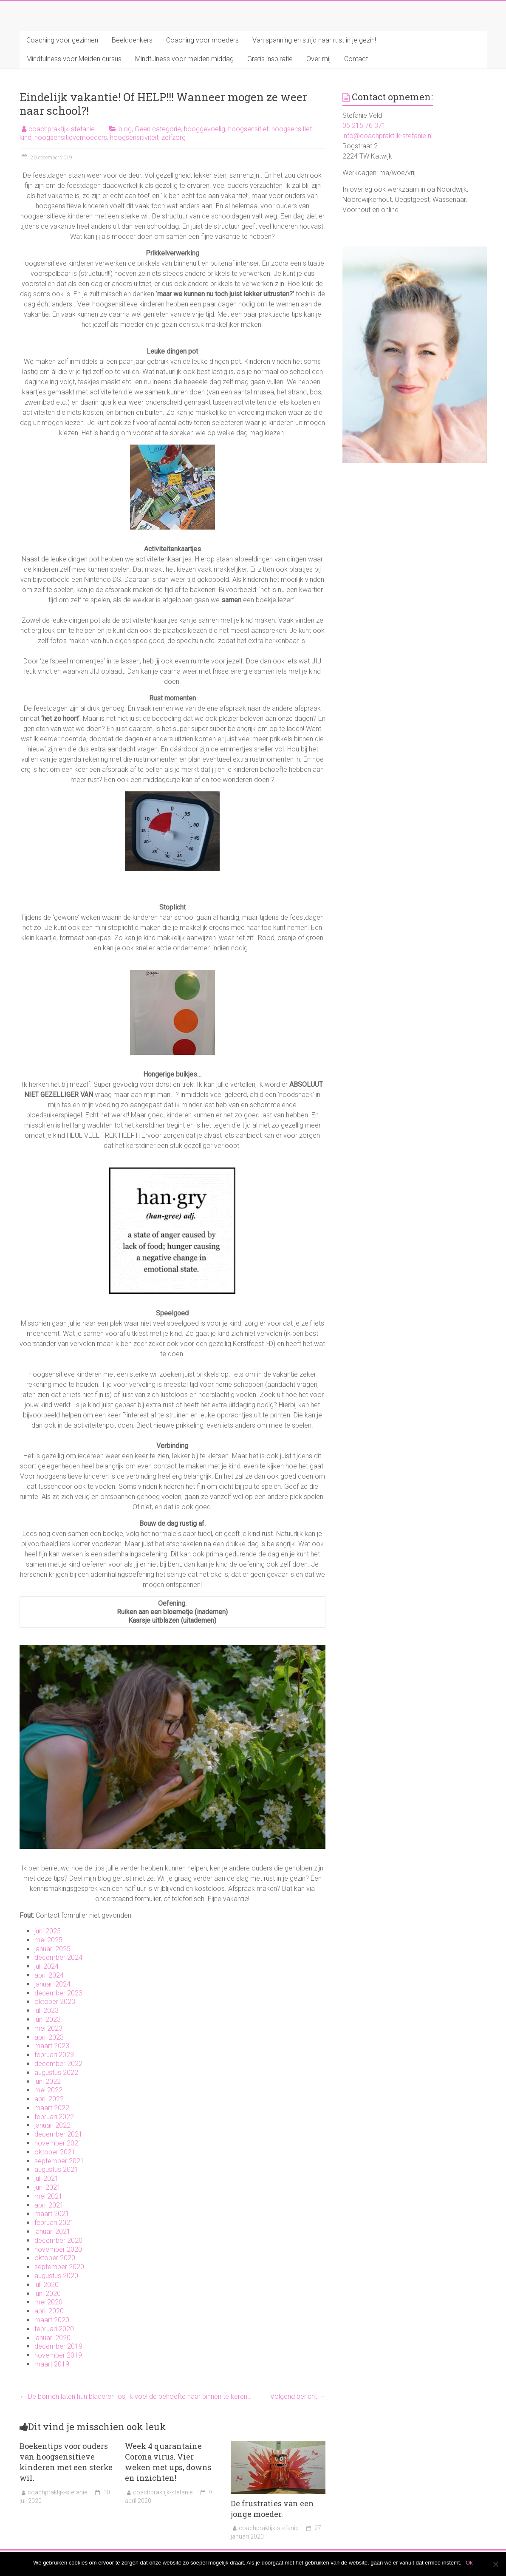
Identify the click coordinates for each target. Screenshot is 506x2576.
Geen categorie (158, 129)
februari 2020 (54, 2329)
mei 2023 (48, 2028)
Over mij (318, 59)
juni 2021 (47, 2187)
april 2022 (49, 2099)
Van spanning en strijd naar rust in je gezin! (314, 40)
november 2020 (58, 2249)
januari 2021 (52, 2231)
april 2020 (49, 2311)
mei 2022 (48, 2090)
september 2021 (59, 2161)
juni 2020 (47, 2294)
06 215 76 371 (364, 126)
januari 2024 (52, 1984)
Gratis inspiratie (270, 59)
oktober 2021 (54, 2152)
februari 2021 (54, 2223)
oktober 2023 (54, 2002)
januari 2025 (52, 1949)
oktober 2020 (54, 2258)
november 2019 (58, 2355)
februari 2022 (54, 2117)
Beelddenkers (132, 40)
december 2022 (58, 2064)
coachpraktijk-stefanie (61, 129)
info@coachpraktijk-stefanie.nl (387, 136)
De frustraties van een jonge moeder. (272, 2508)
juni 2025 (47, 1931)
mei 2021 (48, 2196)
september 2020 (59, 2267)
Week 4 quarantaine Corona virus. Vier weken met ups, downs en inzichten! (168, 2462)
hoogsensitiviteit (134, 137)
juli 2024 (46, 1966)
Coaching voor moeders (202, 40)
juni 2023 (47, 2019)
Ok (469, 2562)
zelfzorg (173, 137)
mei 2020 (48, 2302)
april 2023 (49, 2037)
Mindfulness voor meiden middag (184, 59)
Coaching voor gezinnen (62, 40)
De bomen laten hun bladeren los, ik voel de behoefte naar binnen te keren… (136, 2396)
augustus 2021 (56, 2169)
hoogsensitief (248, 129)
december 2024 (58, 1957)
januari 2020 (52, 2338)
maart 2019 (51, 2364)
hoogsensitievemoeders (70, 137)
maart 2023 (51, 2046)
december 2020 (58, 2240)
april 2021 (49, 2205)
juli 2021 (46, 2178)
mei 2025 (48, 1940)
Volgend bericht (297, 2396)
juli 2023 (46, 2010)
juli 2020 (46, 2285)
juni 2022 (47, 2081)
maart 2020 (51, 2320)
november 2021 (58, 2143)
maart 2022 (51, 2108)
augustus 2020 (56, 2276)
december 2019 (58, 2346)
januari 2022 (52, 2125)
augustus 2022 (56, 2073)
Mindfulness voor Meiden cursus (74, 59)
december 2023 (58, 1993)
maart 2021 (51, 2214)
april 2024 (49, 1975)
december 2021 (58, 2134)
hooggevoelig (204, 129)
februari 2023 (54, 2055)
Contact (356, 59)
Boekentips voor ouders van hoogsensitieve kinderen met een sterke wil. (66, 2462)
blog (125, 129)
